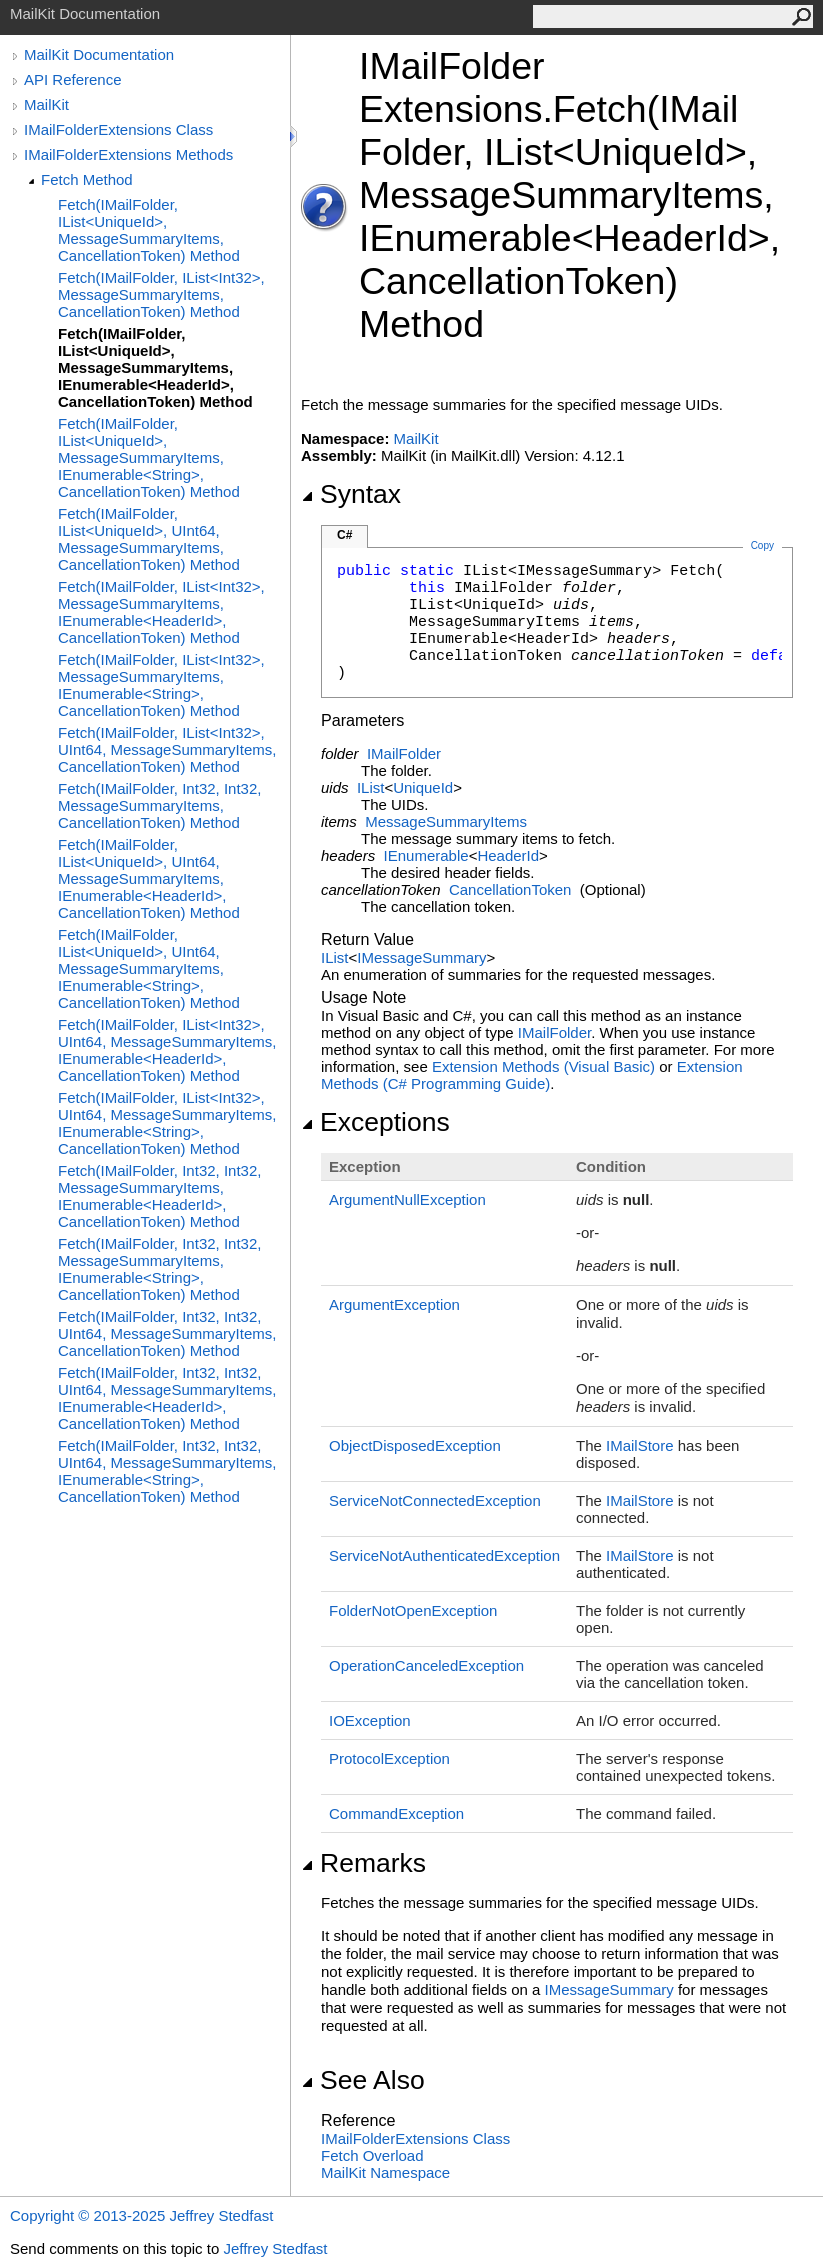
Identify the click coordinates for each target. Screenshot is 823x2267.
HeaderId (508, 855)
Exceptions (375, 1122)
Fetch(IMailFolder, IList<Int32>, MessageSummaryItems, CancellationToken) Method (161, 294)
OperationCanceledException (426, 1665)
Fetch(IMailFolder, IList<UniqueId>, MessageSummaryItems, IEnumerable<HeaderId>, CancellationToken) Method (155, 367)
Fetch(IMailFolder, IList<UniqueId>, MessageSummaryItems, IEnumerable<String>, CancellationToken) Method (149, 457)
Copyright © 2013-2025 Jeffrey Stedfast (141, 2215)
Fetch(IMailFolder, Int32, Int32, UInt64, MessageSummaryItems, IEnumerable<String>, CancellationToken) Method (167, 1471)
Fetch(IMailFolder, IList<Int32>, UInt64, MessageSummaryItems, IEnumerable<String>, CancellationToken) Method (167, 1123)
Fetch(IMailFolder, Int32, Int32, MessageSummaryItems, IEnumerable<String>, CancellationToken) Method (159, 1269)
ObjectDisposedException (415, 1445)
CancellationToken (510, 889)
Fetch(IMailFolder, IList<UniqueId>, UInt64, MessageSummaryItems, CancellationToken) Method (149, 539)
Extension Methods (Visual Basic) (543, 1066)
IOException (370, 1720)
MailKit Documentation (99, 54)
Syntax (351, 494)
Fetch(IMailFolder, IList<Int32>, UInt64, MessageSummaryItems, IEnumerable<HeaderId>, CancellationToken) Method (167, 1050)
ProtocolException (389, 1758)
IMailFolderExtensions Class (118, 129)
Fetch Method (87, 179)
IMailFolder (404, 753)
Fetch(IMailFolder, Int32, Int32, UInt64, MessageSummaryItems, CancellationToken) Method (167, 1333)
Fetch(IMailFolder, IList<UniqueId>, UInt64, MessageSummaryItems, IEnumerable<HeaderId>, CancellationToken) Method (149, 878)
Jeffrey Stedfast (275, 2248)
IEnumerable (426, 855)
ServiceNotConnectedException (435, 1500)
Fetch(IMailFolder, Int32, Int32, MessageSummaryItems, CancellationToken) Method (159, 805)
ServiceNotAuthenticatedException (444, 1555)
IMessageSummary (421, 957)
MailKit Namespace (385, 2172)
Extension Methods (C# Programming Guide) (532, 1075)
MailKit (46, 104)
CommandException (396, 1813)
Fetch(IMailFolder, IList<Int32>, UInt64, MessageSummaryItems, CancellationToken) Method (167, 749)
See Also (363, 2080)
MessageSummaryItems (446, 821)
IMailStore (640, 1445)
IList (371, 787)
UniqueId (423, 787)
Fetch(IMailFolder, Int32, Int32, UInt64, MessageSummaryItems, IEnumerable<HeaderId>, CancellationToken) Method (167, 1398)
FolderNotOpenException (413, 1610)
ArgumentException (394, 1304)
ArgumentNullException (407, 1199)
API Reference (73, 79)
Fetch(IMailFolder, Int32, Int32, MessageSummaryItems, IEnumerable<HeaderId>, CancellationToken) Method (159, 1196)
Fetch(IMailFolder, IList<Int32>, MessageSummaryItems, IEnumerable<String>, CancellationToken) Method (161, 685)
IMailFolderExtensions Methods (128, 154)
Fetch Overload (372, 2155)
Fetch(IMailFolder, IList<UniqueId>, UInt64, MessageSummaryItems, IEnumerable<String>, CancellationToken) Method (149, 968)
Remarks (363, 1863)
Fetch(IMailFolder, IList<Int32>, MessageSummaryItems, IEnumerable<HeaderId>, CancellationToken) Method (161, 612)
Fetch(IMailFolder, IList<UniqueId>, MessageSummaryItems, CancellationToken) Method (149, 230)
